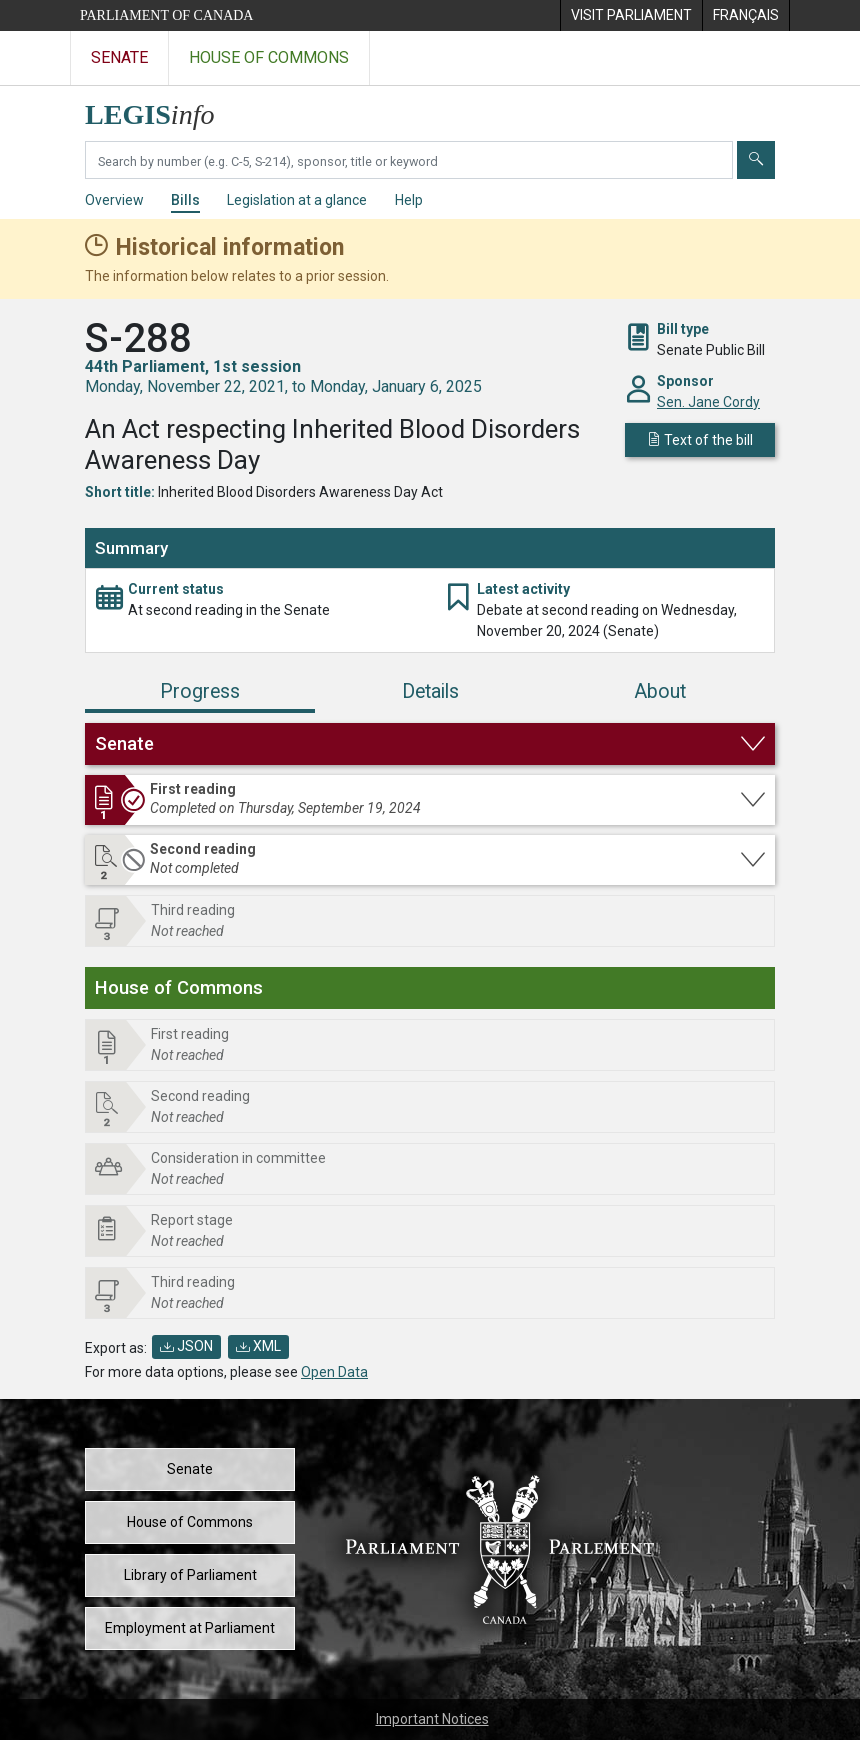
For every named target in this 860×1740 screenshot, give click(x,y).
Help (409, 200)
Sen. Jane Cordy (708, 402)
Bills (185, 200)
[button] (430, 744)
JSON (186, 1346)
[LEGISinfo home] (161, 109)
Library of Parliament (190, 1575)
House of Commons (190, 1522)
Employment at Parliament (190, 1628)
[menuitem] (631, 15)
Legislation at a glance (297, 200)
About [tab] (660, 691)
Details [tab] (430, 691)
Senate (190, 1469)
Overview (114, 200)
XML (258, 1346)
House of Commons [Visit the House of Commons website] (269, 57)
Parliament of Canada (166, 15)
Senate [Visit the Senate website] (119, 57)
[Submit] (756, 160)
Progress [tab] (200, 691)
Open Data (334, 1372)
